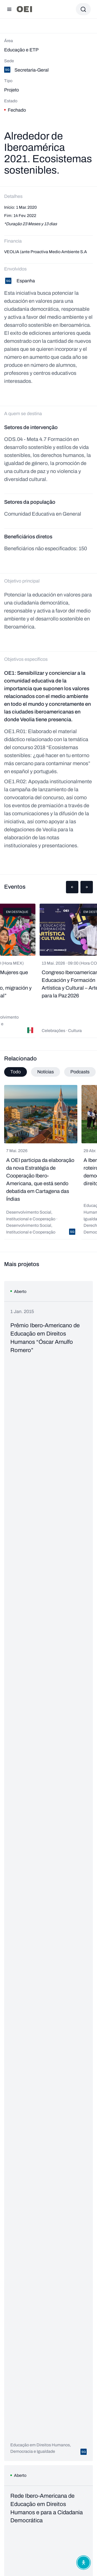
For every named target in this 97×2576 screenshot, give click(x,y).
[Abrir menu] (9, 9)
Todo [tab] (15, 1071)
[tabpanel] (48, 1162)
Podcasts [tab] (79, 1071)
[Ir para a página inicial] (24, 9)
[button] (72, 887)
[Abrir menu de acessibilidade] (83, 2562)
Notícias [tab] (45, 1071)
